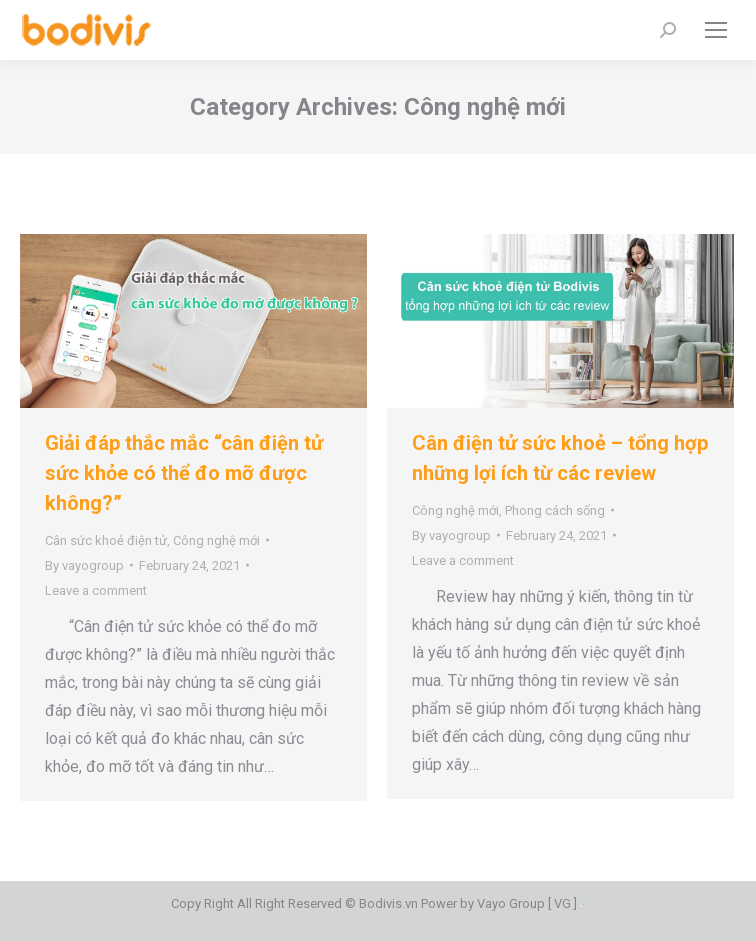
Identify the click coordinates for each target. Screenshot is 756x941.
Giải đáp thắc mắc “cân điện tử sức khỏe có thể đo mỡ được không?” (184, 473)
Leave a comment (96, 590)
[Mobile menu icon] (716, 30)
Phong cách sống (555, 510)
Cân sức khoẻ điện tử (106, 540)
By (84, 565)
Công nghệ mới (216, 540)
